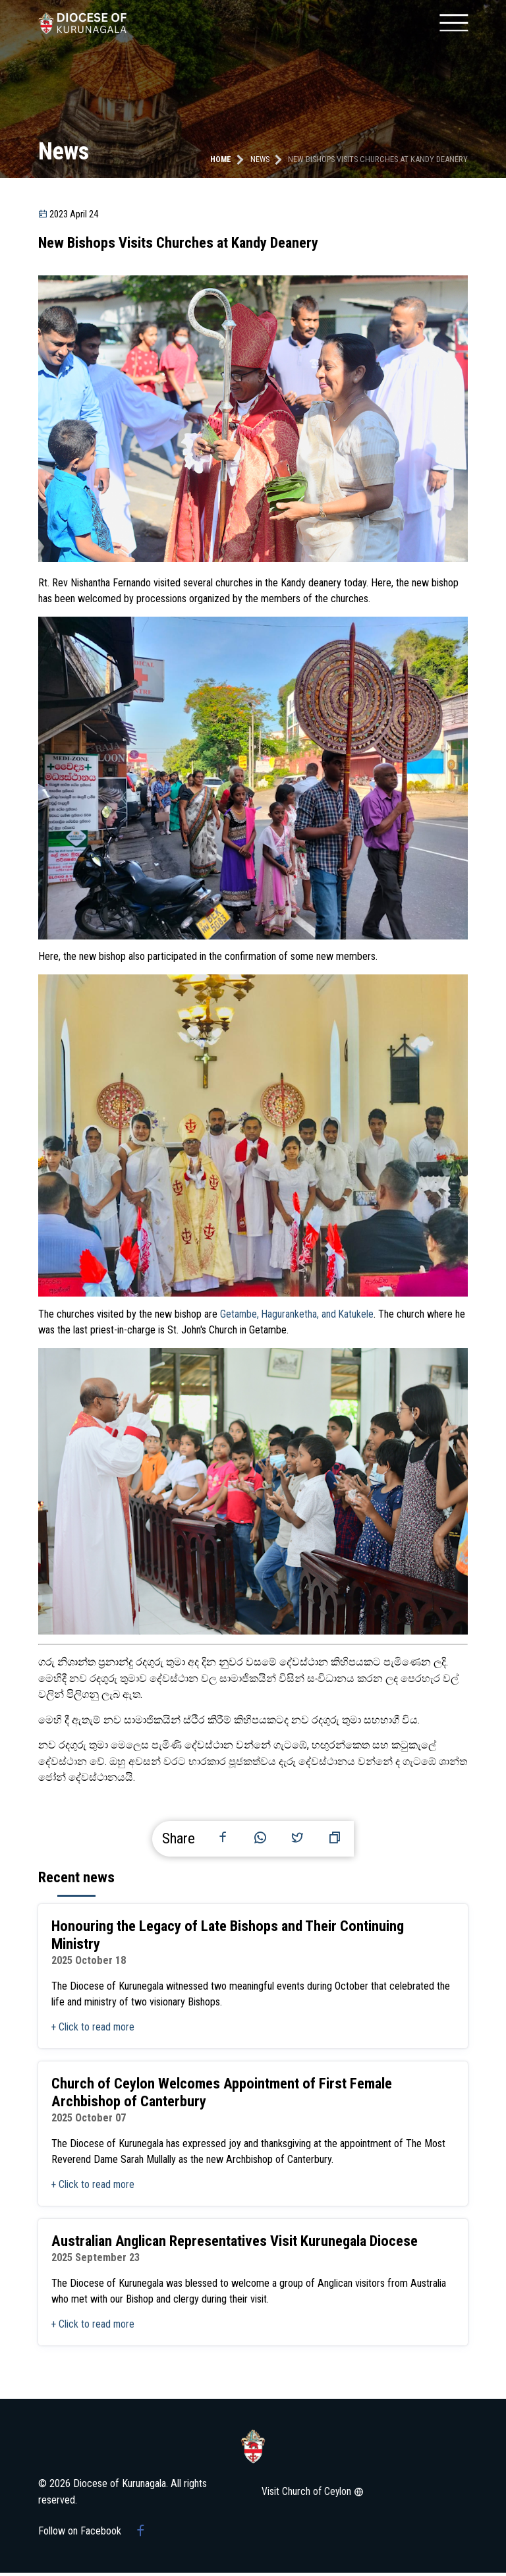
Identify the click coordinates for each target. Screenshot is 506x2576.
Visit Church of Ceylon (314, 2495)
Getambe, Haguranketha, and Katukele (298, 1314)
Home (220, 159)
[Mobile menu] (453, 23)
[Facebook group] (140, 2534)
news (259, 159)
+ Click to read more (93, 2029)
